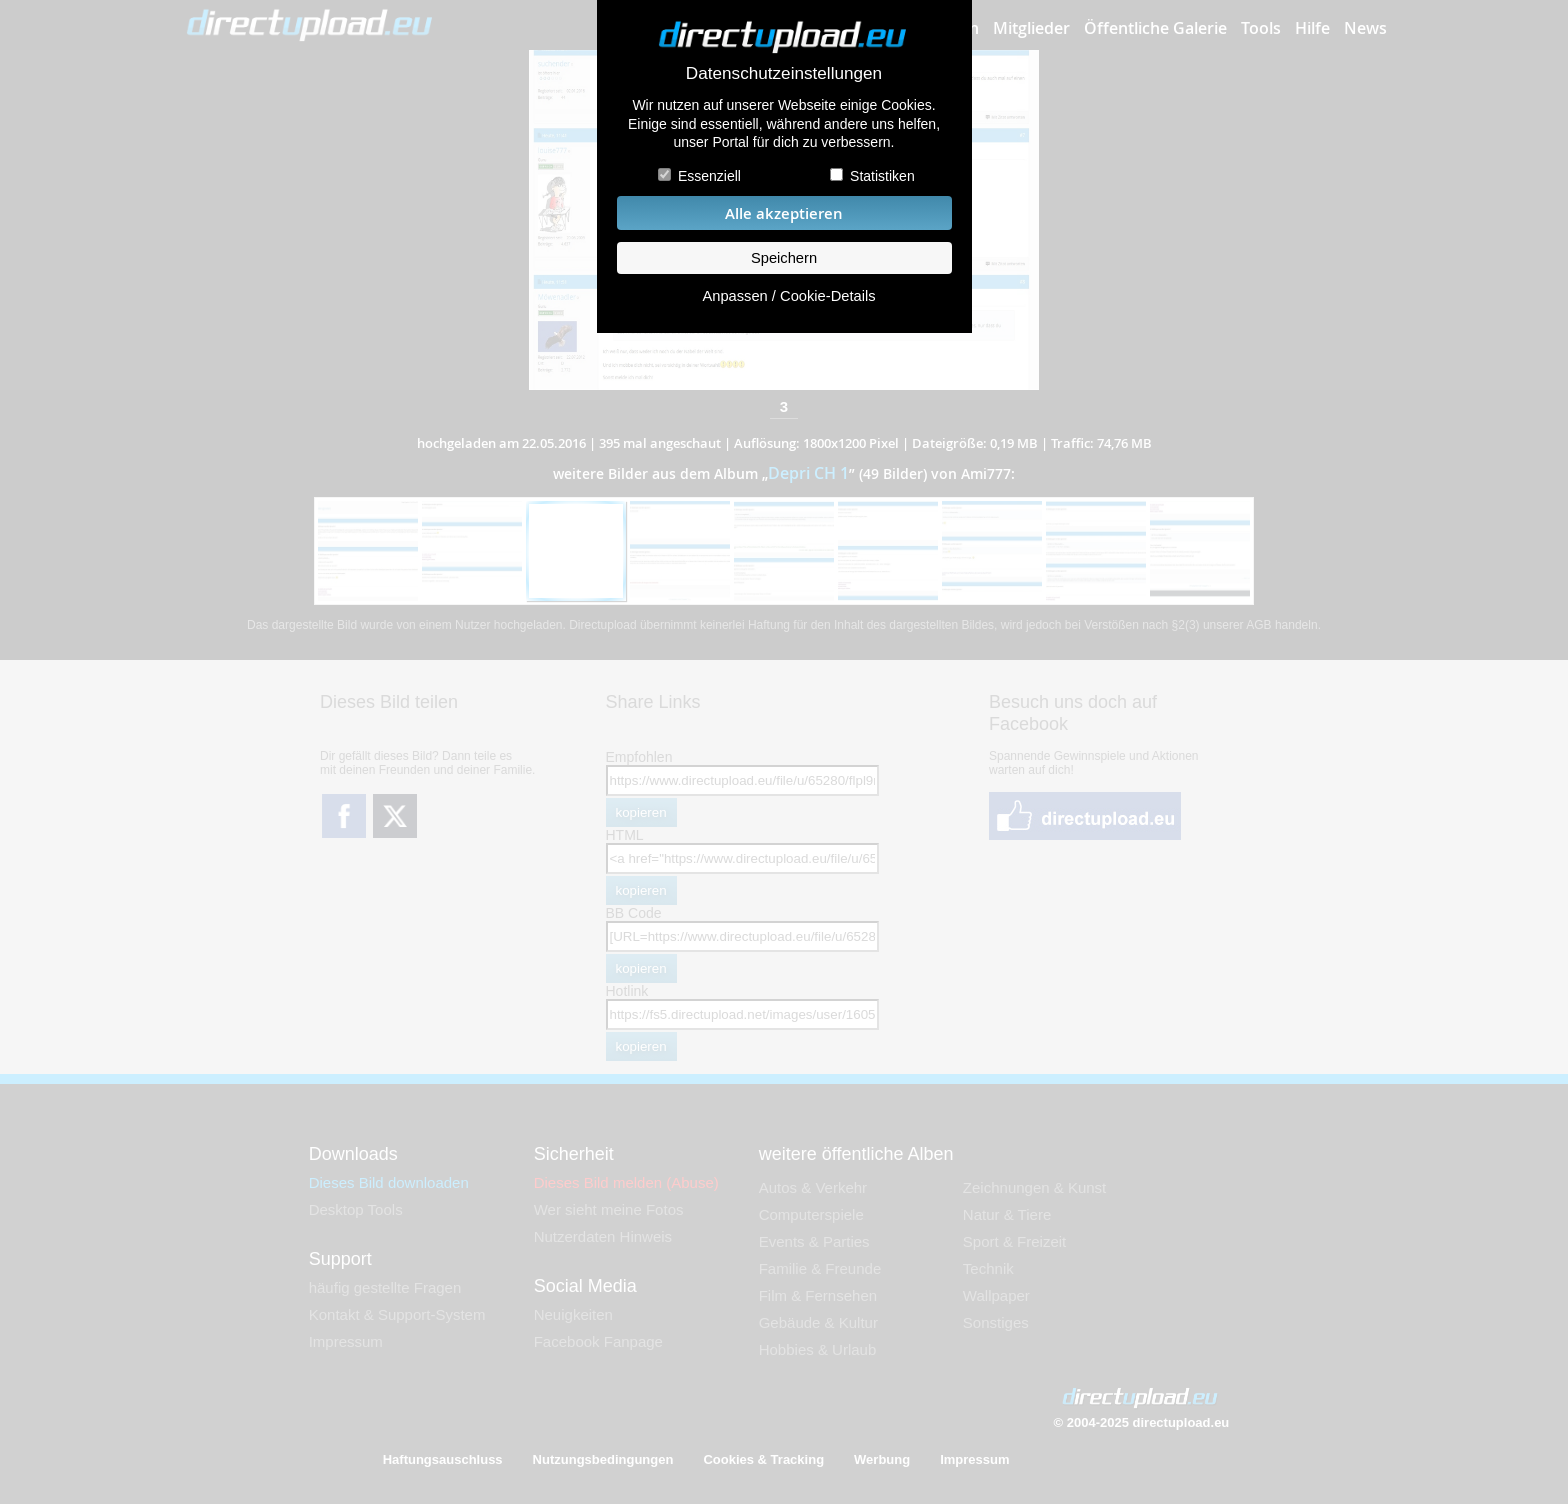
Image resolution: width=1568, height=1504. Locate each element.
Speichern (784, 258)
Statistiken (882, 176)
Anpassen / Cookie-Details (788, 296)
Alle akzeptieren (784, 213)
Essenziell (709, 176)
